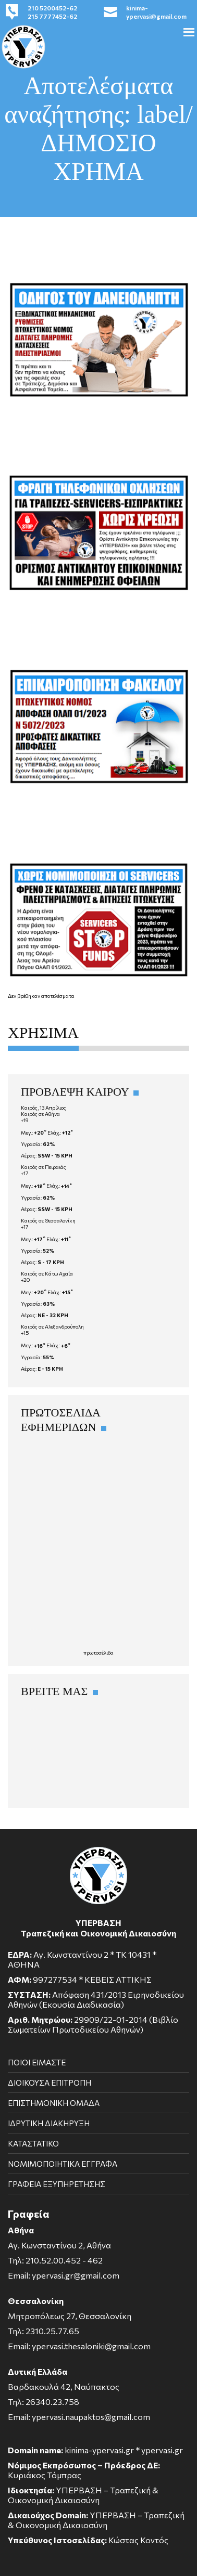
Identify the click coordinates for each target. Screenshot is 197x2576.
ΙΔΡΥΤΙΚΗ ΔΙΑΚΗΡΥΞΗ (49, 2123)
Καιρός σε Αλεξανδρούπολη (52, 1326)
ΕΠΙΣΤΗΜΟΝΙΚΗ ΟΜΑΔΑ (54, 2102)
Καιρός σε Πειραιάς (43, 1167)
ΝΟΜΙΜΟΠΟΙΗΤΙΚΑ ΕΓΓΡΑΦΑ (62, 2163)
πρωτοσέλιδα (98, 1652)
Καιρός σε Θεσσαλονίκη (48, 1220)
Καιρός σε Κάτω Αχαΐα (47, 1273)
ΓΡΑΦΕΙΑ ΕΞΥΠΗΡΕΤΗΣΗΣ (56, 2184)
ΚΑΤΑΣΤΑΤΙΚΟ (33, 2143)
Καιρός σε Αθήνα (40, 1114)
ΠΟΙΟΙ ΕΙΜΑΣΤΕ (37, 2062)
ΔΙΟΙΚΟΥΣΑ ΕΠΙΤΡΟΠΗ (49, 2082)
